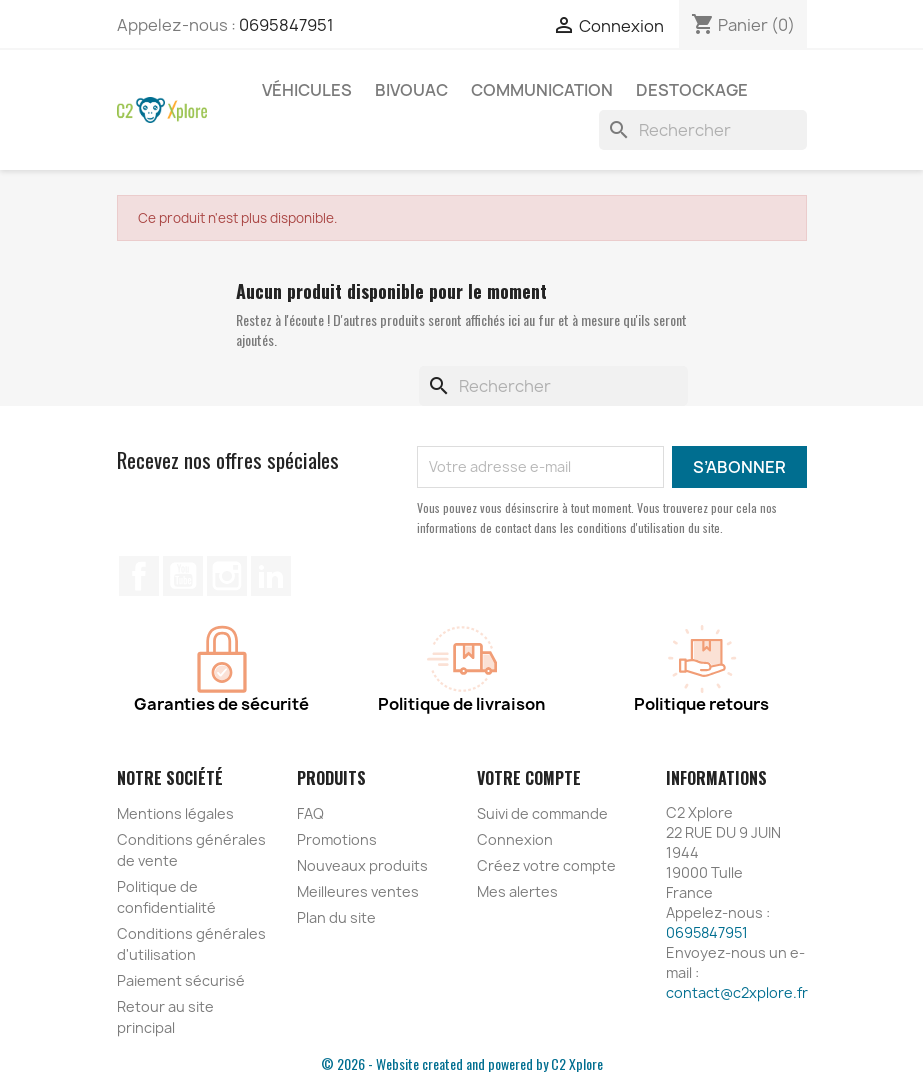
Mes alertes (517, 891)
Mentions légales (175, 813)
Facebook (139, 576)
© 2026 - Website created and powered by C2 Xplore (462, 1063)
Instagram (227, 576)
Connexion (515, 839)
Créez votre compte (546, 865)
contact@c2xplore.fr (737, 992)
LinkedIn (271, 576)
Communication (542, 90)
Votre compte (529, 778)
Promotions (337, 839)
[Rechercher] (703, 130)
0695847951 (286, 25)
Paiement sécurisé (181, 980)
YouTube (183, 576)
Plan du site (336, 917)
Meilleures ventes (358, 891)
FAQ (310, 813)
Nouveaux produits (362, 865)
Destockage (692, 90)
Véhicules (307, 90)
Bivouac (411, 90)
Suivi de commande (542, 813)
